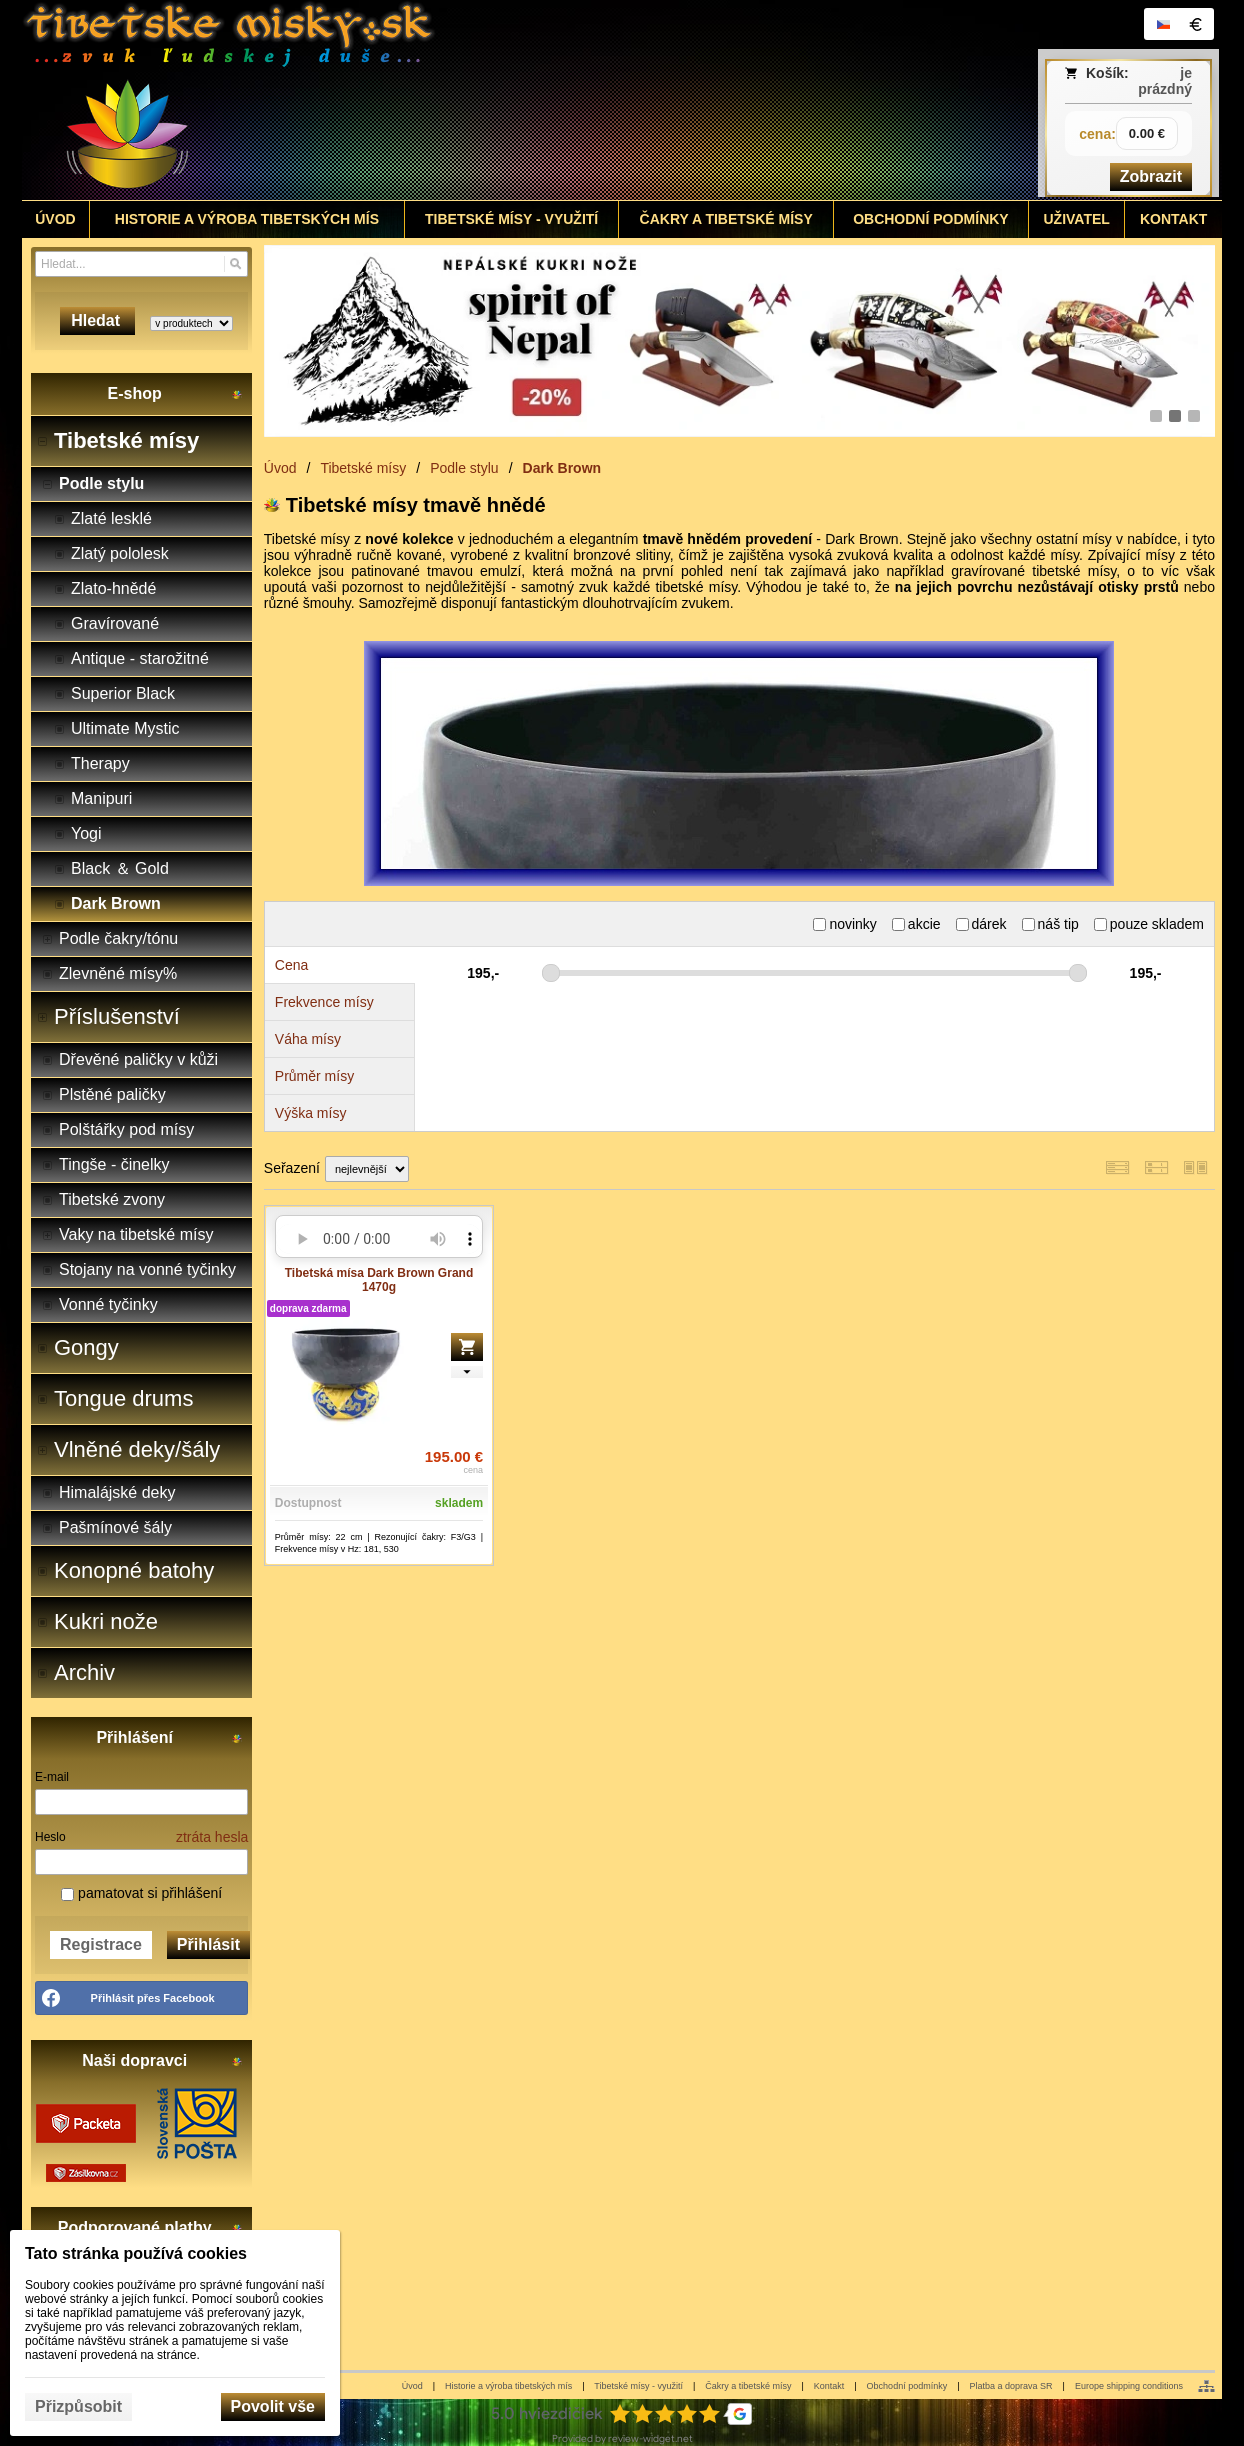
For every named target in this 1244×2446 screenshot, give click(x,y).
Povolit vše (273, 2406)
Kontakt (829, 2386)
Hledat (97, 320)
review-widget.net (650, 2438)
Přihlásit (208, 1944)
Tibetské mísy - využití (638, 2386)
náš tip (1050, 924)
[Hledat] (235, 264)
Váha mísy (308, 1039)
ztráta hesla (212, 1837)
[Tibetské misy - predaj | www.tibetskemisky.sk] (473, 100)
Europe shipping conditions (1129, 2386)
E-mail (52, 1777)
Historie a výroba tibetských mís (508, 2386)
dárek (981, 924)
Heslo (50, 1837)
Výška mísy (311, 1113)
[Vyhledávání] (141, 264)
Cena (291, 965)
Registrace (101, 1944)
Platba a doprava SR (1011, 2386)
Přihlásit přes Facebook (153, 1998)
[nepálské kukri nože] (739, 341)
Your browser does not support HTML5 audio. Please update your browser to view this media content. (379, 1239)
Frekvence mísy (324, 1002)
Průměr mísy (314, 1076)
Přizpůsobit (78, 2406)
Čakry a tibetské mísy (748, 2386)
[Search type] (191, 323)
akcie (916, 924)
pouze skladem (1149, 924)
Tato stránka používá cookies (136, 2253)
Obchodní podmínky (907, 2386)
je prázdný (1165, 81)
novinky (844, 924)
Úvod (412, 2386)
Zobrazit (1151, 176)
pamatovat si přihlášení (141, 1893)
